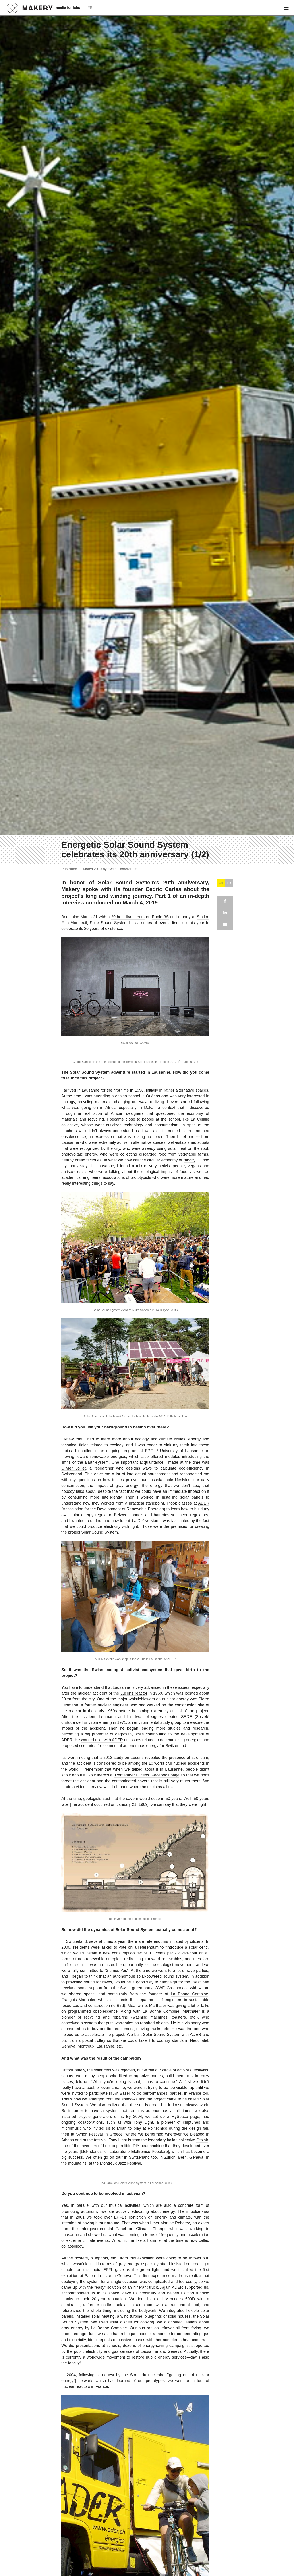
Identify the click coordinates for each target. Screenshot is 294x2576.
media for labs (68, 8)
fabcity (189, 2272)
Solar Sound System (109, 2035)
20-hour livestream (128, 2029)
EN (221, 1995)
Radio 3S (160, 2029)
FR (229, 1995)
